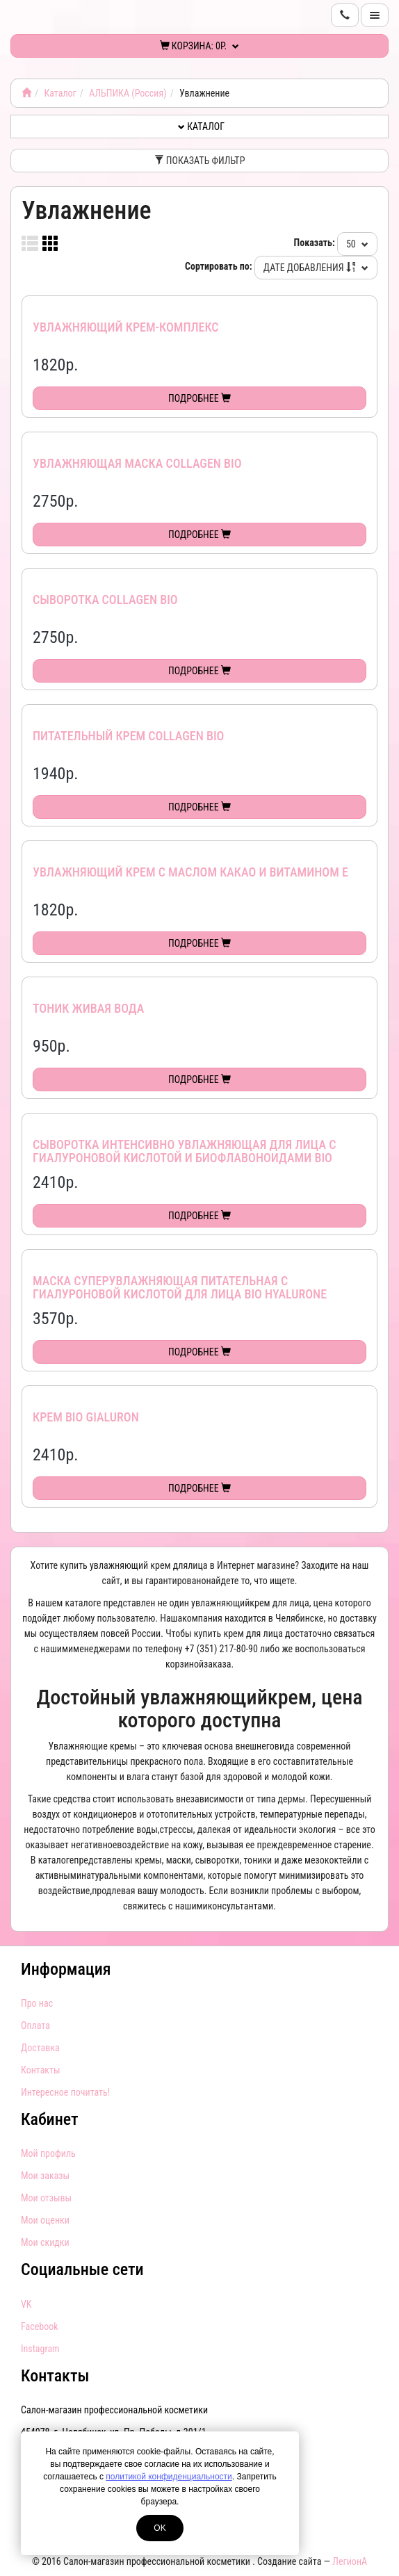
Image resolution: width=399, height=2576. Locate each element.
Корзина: (200, 45)
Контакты (40, 2070)
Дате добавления (315, 267)
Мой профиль (48, 2153)
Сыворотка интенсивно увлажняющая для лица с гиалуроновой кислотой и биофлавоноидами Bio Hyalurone (184, 1158)
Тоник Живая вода (88, 1008)
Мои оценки (45, 2220)
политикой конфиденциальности (168, 2476)
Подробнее (199, 398)
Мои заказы (45, 2175)
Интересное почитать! (65, 2092)
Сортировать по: (218, 266)
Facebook (39, 2326)
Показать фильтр (199, 160)
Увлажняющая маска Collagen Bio (137, 463)
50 (357, 244)
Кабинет (50, 2119)
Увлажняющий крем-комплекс (126, 327)
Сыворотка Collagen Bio (105, 599)
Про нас (37, 2003)
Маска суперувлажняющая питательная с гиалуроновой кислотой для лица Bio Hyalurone (180, 1287)
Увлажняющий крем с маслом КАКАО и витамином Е (190, 872)
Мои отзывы (46, 2197)
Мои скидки (45, 2242)
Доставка (40, 2047)
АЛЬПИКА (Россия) (127, 93)
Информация (66, 1969)
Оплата (35, 2025)
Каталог (60, 93)
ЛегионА (349, 2561)
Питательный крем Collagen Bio (128, 735)
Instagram (40, 2348)
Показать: (314, 242)
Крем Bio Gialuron (86, 1417)
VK (26, 2304)
